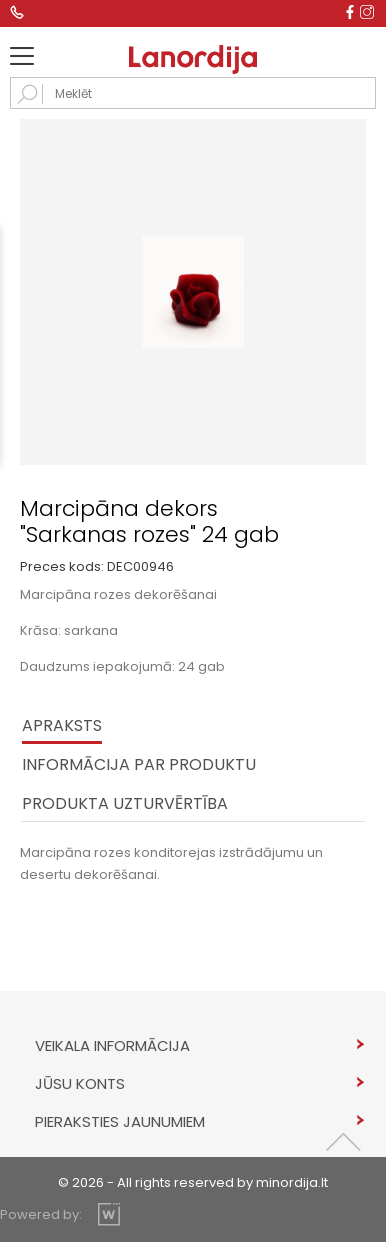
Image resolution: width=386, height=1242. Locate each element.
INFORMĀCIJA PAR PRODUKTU (139, 764)
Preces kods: (62, 566)
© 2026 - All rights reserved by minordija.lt (193, 1182)
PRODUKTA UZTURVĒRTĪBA (125, 803)
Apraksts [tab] (62, 725)
